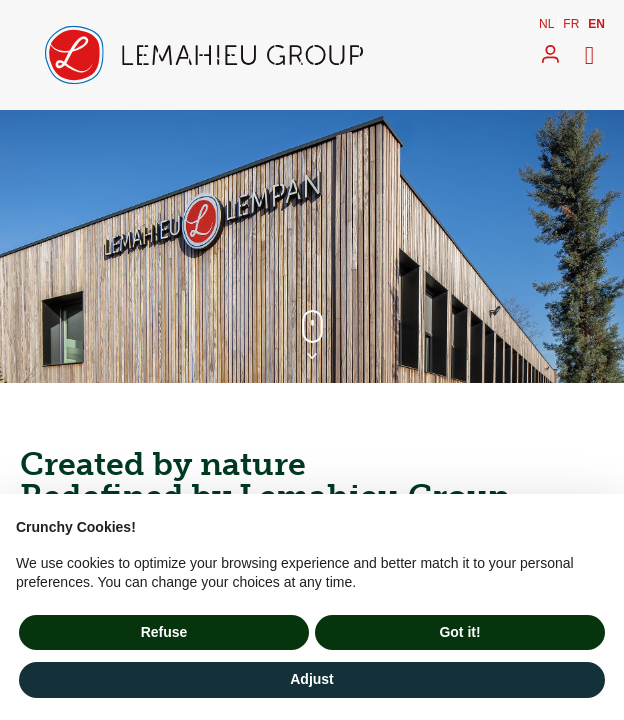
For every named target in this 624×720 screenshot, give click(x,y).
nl (546, 24)
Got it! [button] (459, 632)
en (596, 24)
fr (571, 24)
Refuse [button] (164, 632)
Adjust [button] (312, 679)
